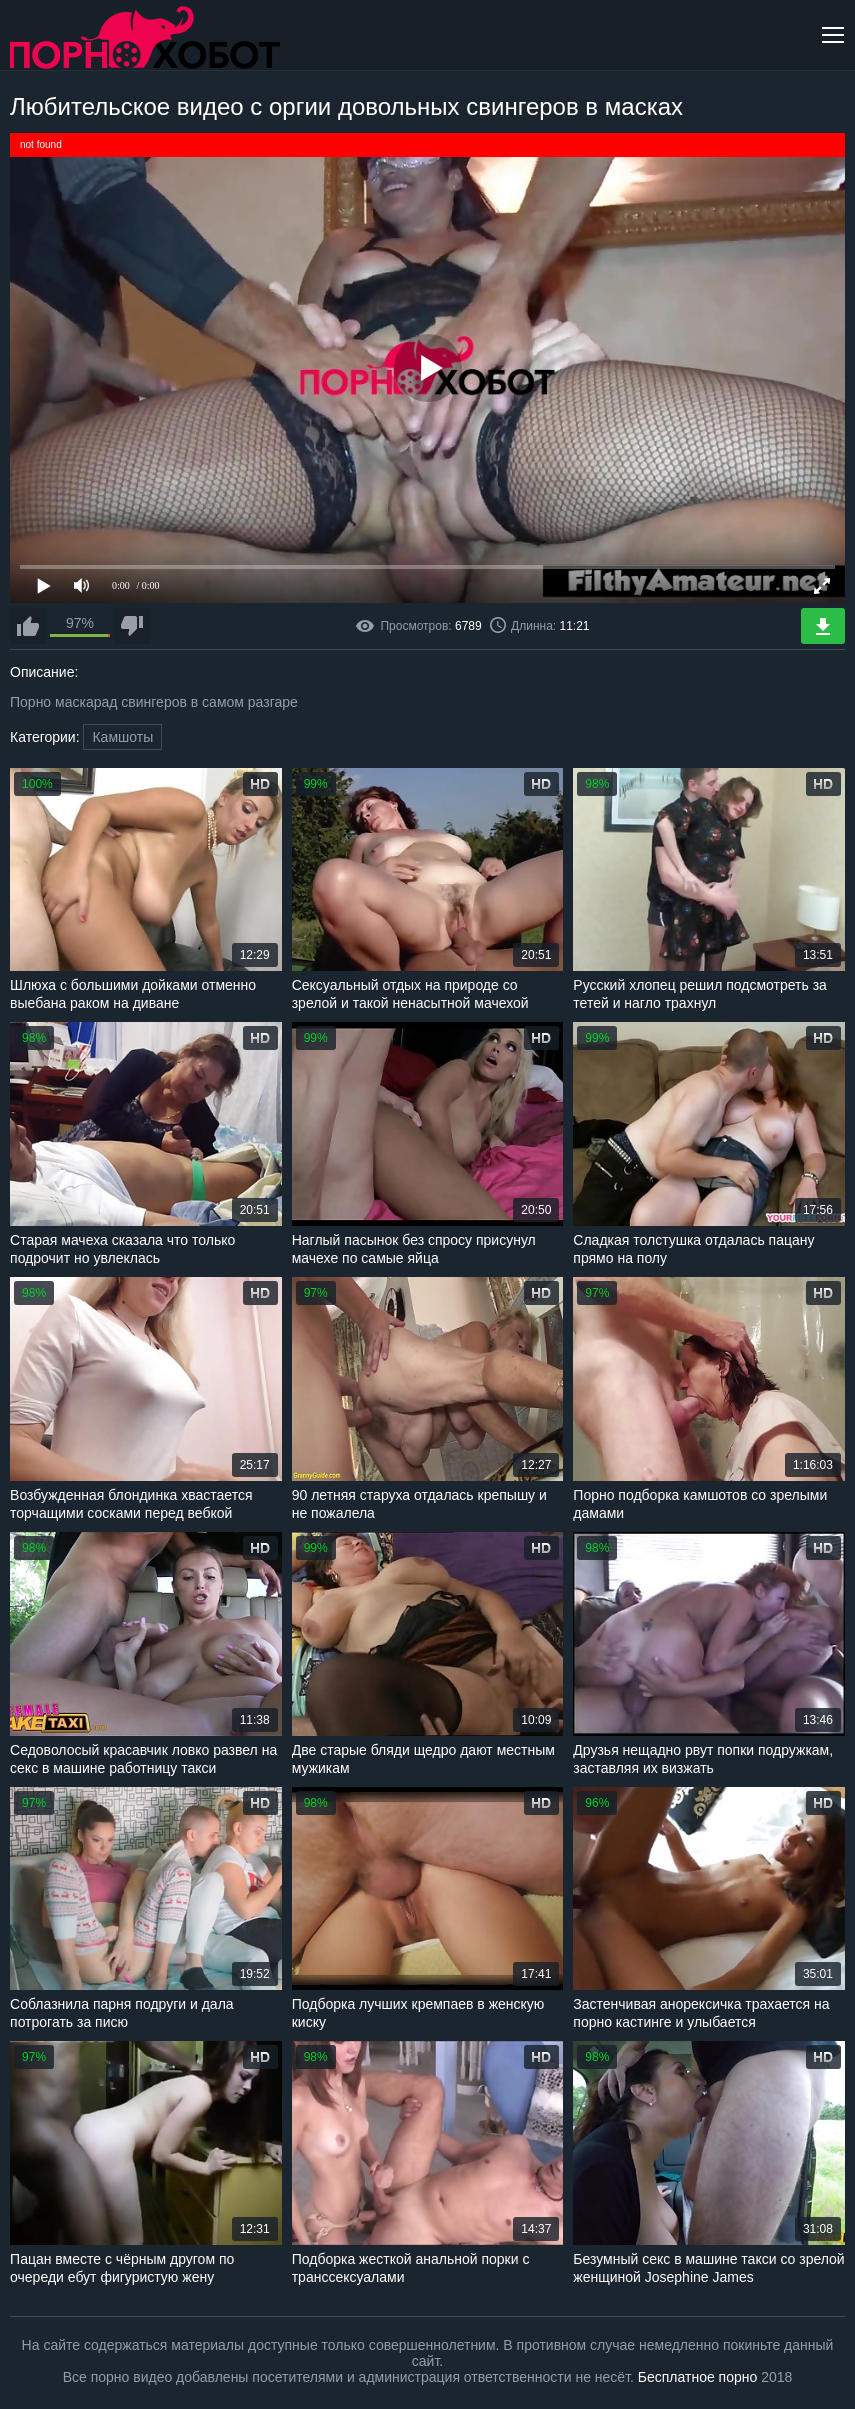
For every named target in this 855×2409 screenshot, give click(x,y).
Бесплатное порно (697, 2377)
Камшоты (122, 737)
